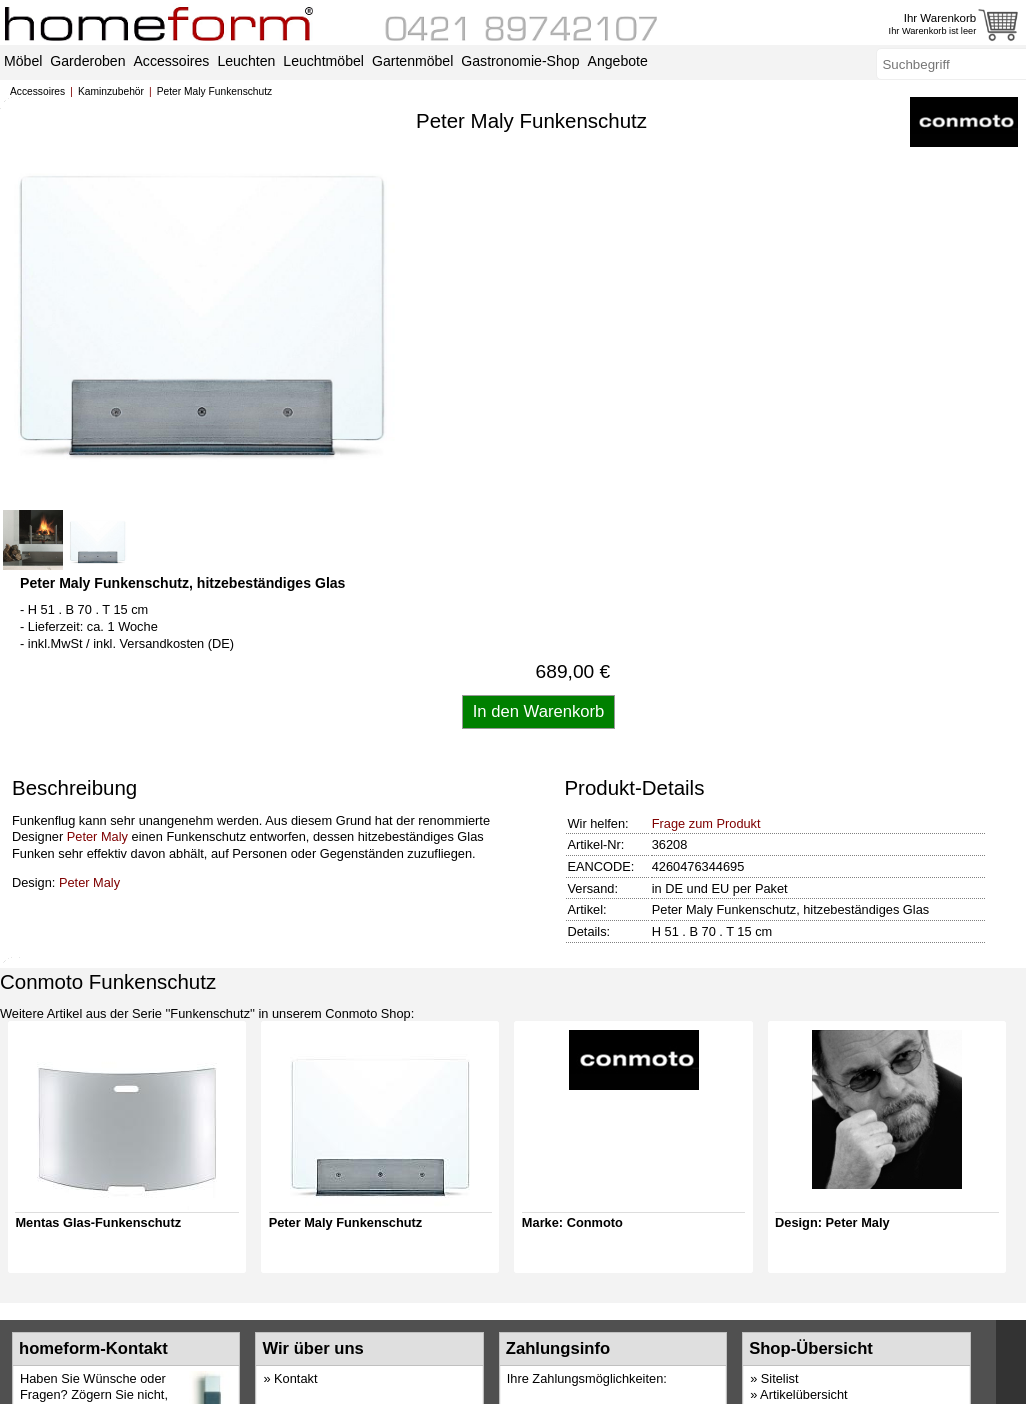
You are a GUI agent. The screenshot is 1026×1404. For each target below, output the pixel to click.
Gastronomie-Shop (520, 61)
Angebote (618, 61)
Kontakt (295, 1378)
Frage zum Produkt (706, 823)
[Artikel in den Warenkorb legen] (539, 712)
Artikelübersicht (803, 1394)
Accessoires (37, 91)
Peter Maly (97, 836)
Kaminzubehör (111, 91)
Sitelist (780, 1378)
